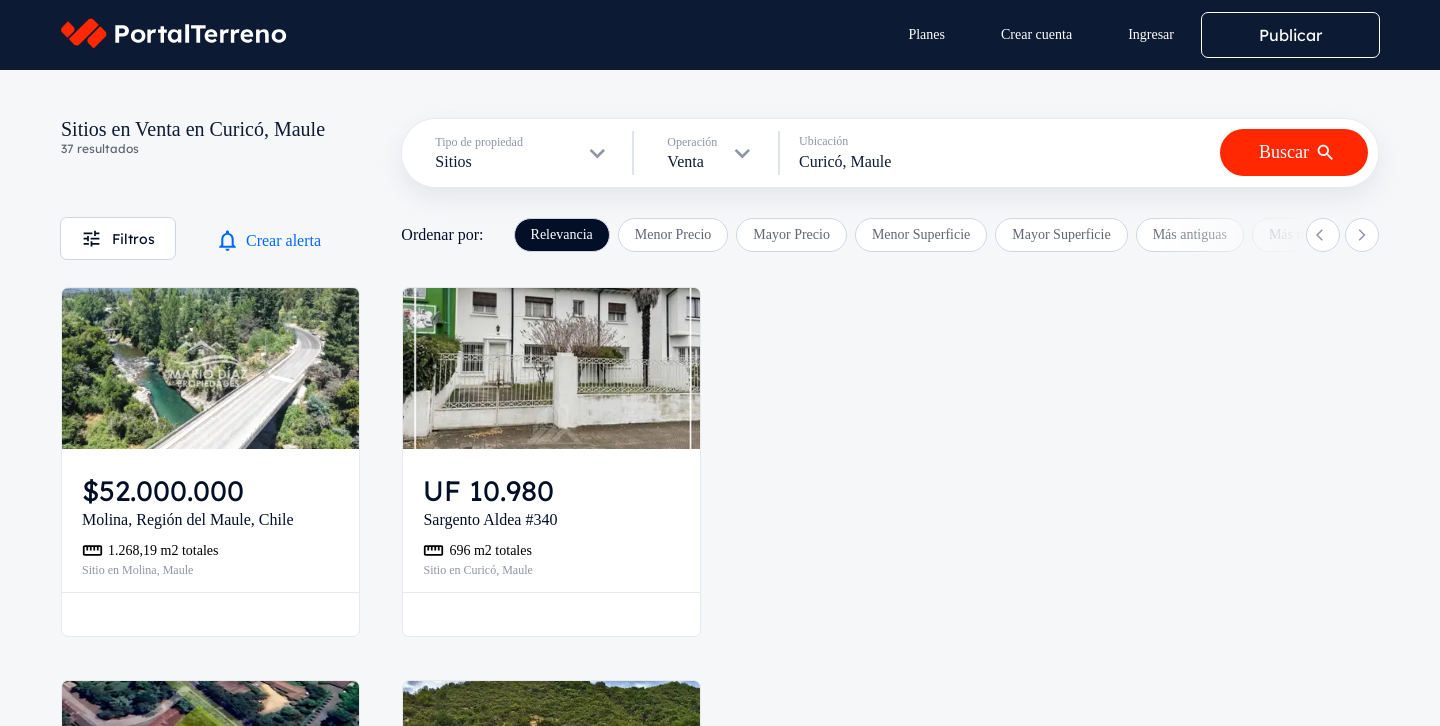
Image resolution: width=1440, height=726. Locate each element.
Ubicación (823, 141)
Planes (926, 34)
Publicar (1290, 35)
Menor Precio (673, 234)
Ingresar (1151, 34)
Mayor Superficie (1061, 234)
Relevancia (562, 234)
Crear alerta (268, 240)
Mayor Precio (791, 234)
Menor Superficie (921, 234)
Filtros (118, 238)
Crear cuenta (1036, 34)
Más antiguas (1190, 234)
